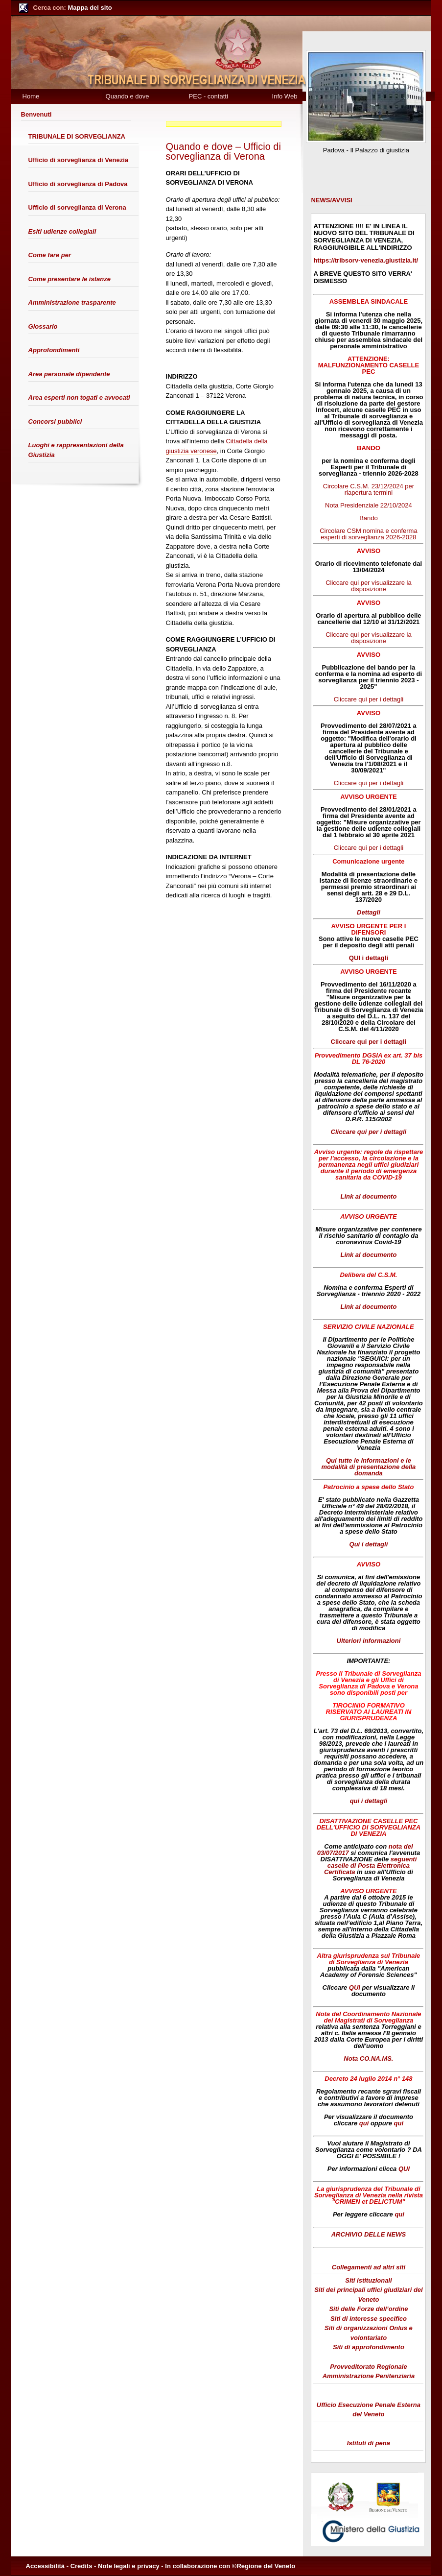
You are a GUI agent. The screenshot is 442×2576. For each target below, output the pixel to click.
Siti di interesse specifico (368, 2318)
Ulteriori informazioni (369, 1640)
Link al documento (369, 1196)
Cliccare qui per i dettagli (368, 699)
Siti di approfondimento (368, 2347)
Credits (81, 2566)
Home (31, 96)
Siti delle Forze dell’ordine (368, 2308)
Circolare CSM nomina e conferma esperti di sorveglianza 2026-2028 (368, 534)
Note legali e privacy (129, 2566)
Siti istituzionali (368, 2280)
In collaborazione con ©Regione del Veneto (230, 2566)
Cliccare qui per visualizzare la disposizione (369, 586)
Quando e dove (127, 96)
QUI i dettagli (368, 958)
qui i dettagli (369, 1801)
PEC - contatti (208, 96)
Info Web (285, 96)
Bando (368, 518)
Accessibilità (45, 2566)
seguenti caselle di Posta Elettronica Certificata (370, 1865)
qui (364, 2123)
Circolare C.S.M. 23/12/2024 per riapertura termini (368, 489)
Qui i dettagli (368, 1544)
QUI (354, 1987)
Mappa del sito (72, 7)
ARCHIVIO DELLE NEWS (368, 2234)
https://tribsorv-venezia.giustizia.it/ (365, 260)
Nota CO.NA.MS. (368, 2058)
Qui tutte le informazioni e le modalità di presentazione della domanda (368, 1467)
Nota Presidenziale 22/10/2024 (368, 505)
